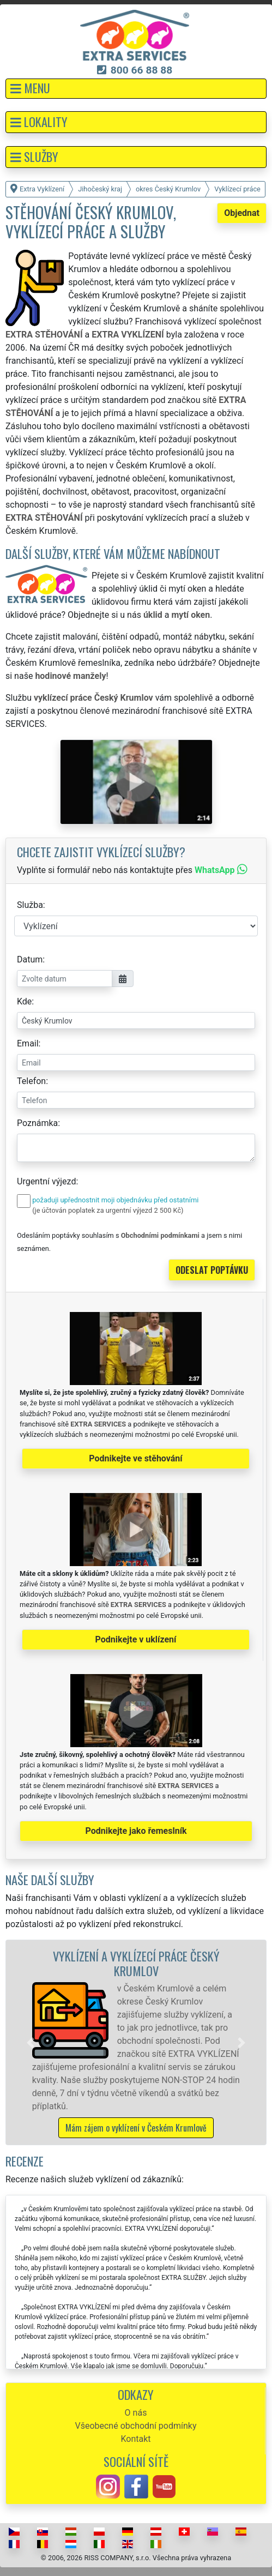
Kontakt (135, 2439)
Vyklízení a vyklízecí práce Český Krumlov (136, 1963)
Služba (30, 905)
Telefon (31, 1081)
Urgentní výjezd (46, 1181)
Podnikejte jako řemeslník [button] (135, 1831)
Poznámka (37, 1123)
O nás (136, 2413)
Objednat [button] (241, 213)
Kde (24, 1001)
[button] (136, 89)
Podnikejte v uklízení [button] (136, 1639)
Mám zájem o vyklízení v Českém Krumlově (136, 2127)
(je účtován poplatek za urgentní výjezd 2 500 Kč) (107, 1210)
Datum (30, 959)
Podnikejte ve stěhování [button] (135, 1458)
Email (28, 1043)
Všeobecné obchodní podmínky (135, 2426)
